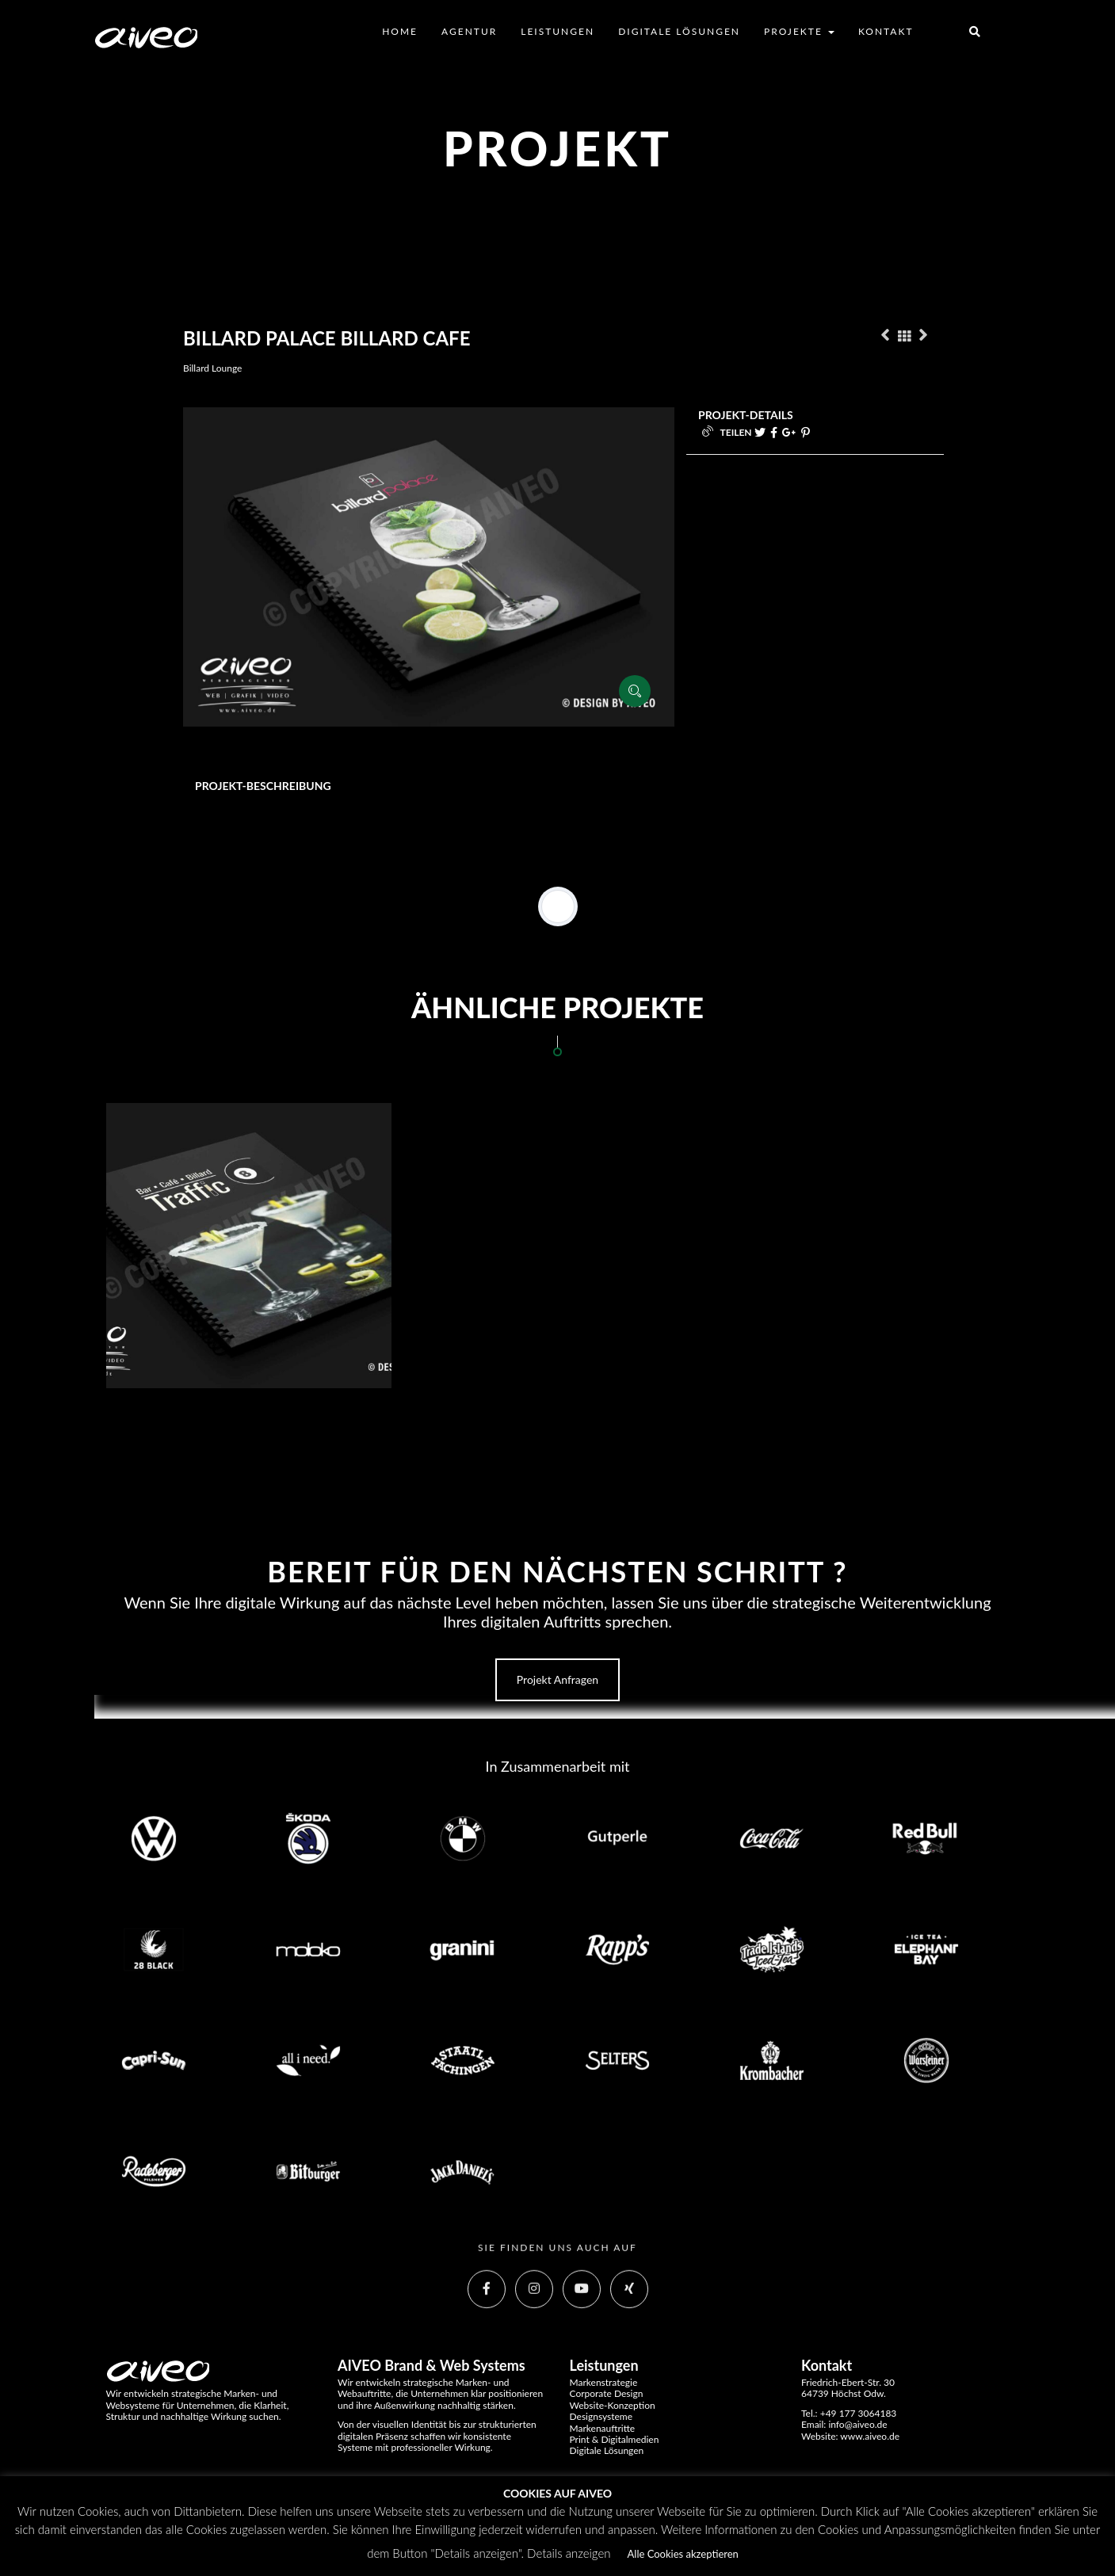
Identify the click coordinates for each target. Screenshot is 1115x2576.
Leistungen (557, 31)
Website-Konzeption (612, 2405)
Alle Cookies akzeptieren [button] (683, 2553)
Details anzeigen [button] (568, 2553)
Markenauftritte (603, 2428)
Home (400, 31)
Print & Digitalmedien (614, 2439)
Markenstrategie (604, 2382)
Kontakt (886, 31)
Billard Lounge (212, 368)
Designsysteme (601, 2416)
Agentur (469, 31)
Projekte (799, 31)
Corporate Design (606, 2393)
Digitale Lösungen (679, 31)
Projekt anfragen (557, 1679)
